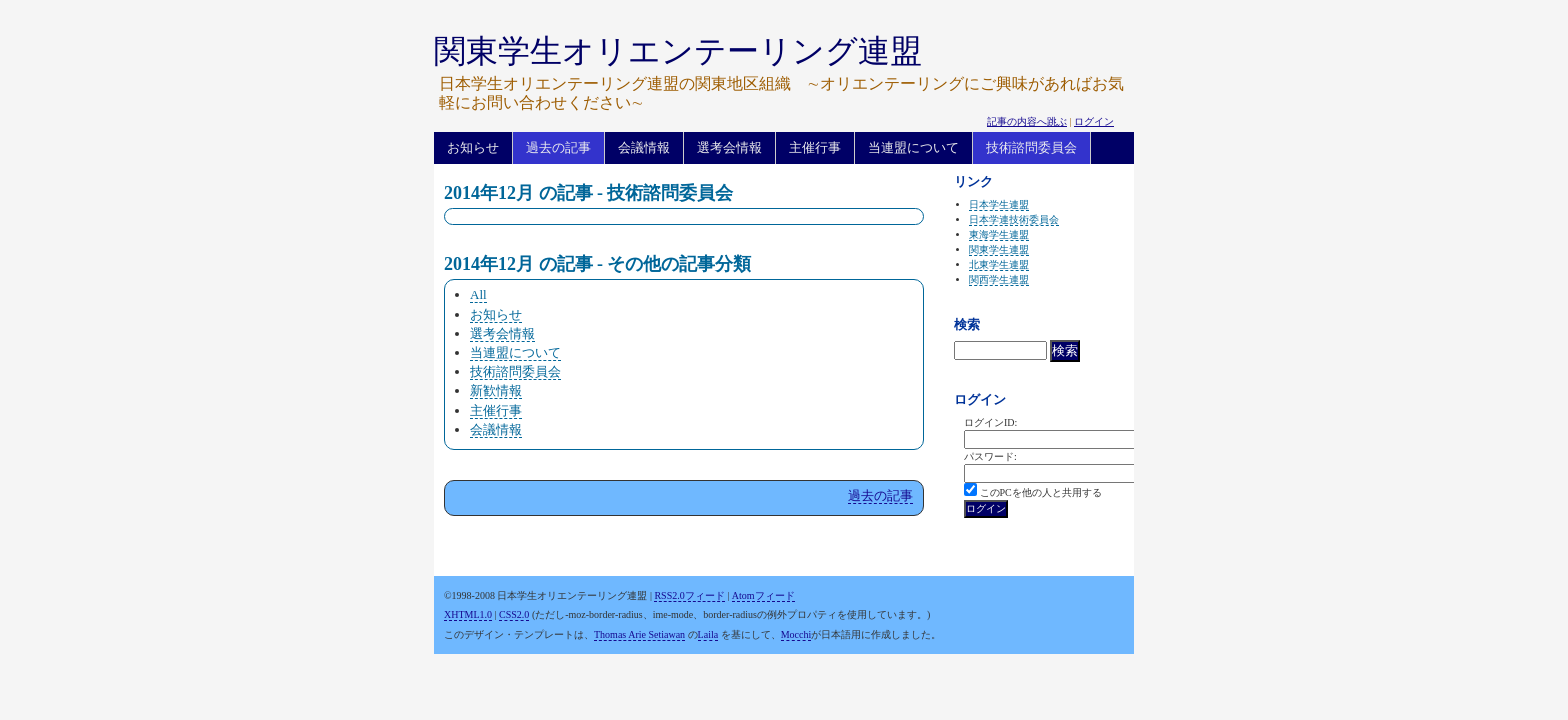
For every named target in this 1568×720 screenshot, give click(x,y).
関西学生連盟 (999, 279)
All (478, 294)
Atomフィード (763, 595)
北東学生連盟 (999, 264)
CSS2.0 (514, 614)
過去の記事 (558, 147)
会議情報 (644, 147)
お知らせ (473, 147)
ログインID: (990, 422)
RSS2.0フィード (689, 595)
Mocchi (796, 634)
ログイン (1094, 121)
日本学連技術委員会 (1014, 219)
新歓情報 (496, 390)
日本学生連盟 (999, 204)
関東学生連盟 (999, 249)
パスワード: (990, 456)
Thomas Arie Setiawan (639, 634)
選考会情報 (729, 147)
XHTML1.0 (468, 614)
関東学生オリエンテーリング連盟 (678, 51)
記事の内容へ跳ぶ (1027, 121)
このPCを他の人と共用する (1041, 492)
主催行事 (815, 147)
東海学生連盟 (999, 234)
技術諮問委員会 (1031, 147)
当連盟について (913, 147)
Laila (708, 634)
